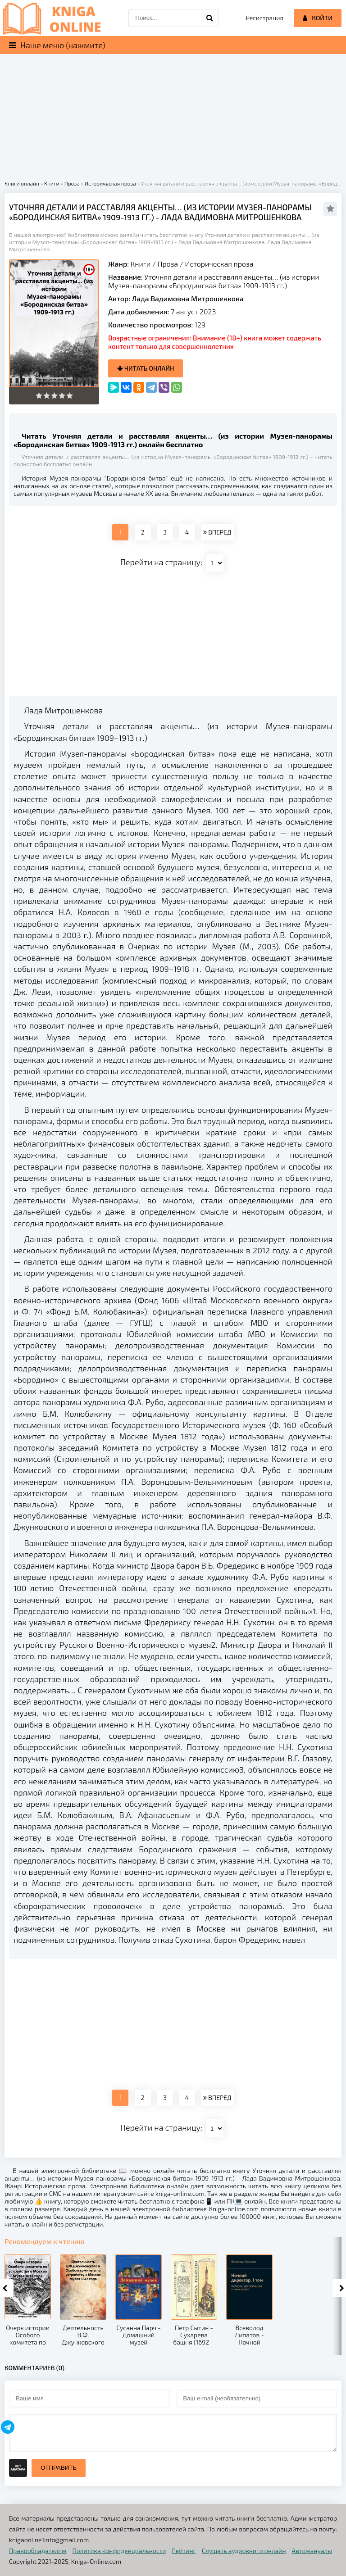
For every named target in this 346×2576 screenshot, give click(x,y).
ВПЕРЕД (217, 532)
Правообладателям (37, 2550)
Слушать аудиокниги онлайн (244, 2550)
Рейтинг (184, 2550)
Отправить (59, 2467)
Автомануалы (312, 2550)
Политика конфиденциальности (119, 2550)
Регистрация (264, 18)
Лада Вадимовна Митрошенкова (188, 298)
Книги (141, 263)
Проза (168, 263)
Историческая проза (219, 263)
